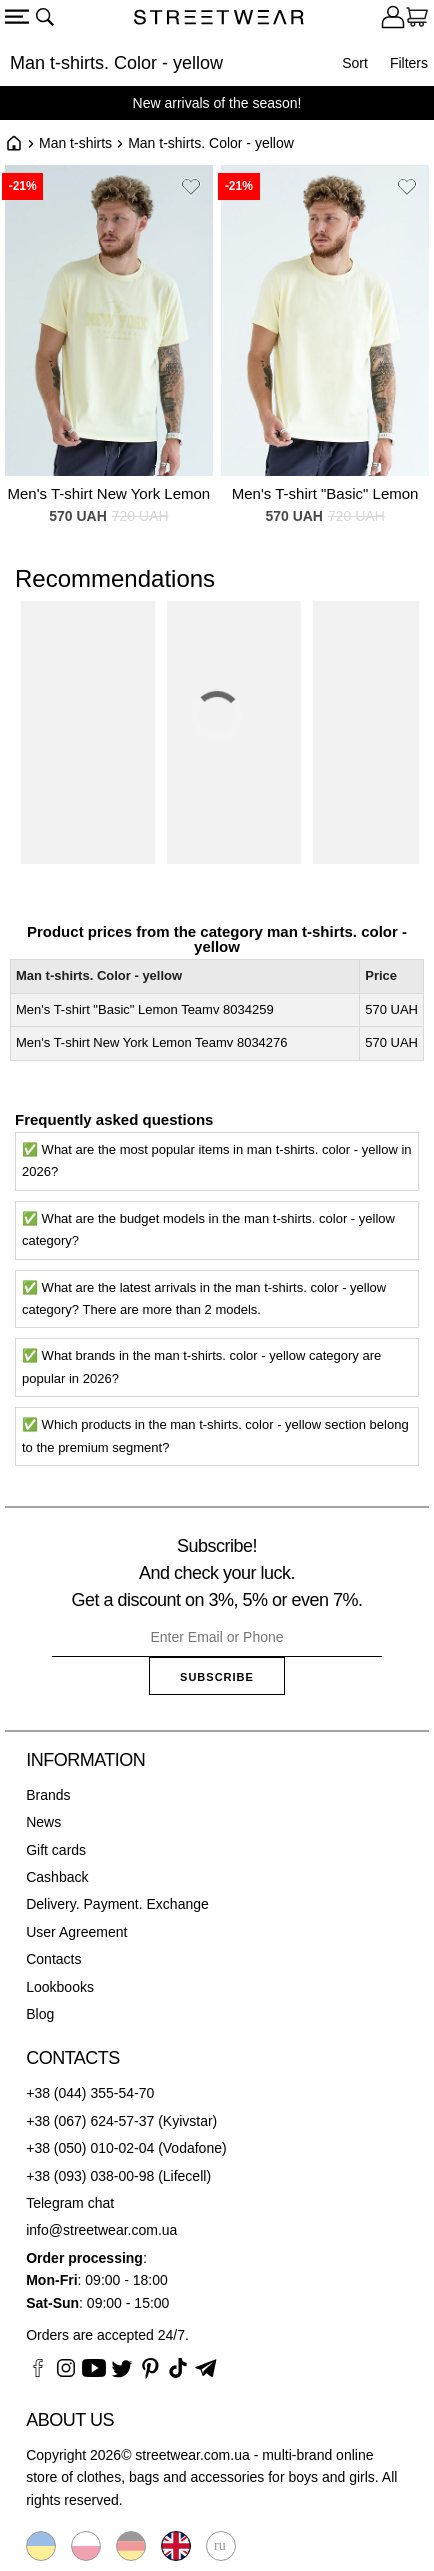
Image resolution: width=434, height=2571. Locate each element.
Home (14, 143)
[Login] (393, 20)
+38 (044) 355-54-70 (90, 2093)
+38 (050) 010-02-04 (90, 2148)
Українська (41, 2546)
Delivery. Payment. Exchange (117, 1904)
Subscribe (217, 1677)
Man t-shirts (75, 143)
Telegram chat (70, 2203)
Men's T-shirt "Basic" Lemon (325, 493)
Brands (48, 1795)
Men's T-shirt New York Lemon (109, 493)
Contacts (53, 1959)
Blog (40, 2014)
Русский (221, 2546)
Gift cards (56, 1850)
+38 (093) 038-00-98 (90, 2176)
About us (70, 2420)
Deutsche (131, 2546)
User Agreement (76, 1932)
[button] (191, 190)
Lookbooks (60, 1987)
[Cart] (417, 20)
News (43, 1822)
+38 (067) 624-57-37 (90, 2121)
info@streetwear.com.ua (101, 2230)
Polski (86, 2546)
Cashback (57, 1877)
